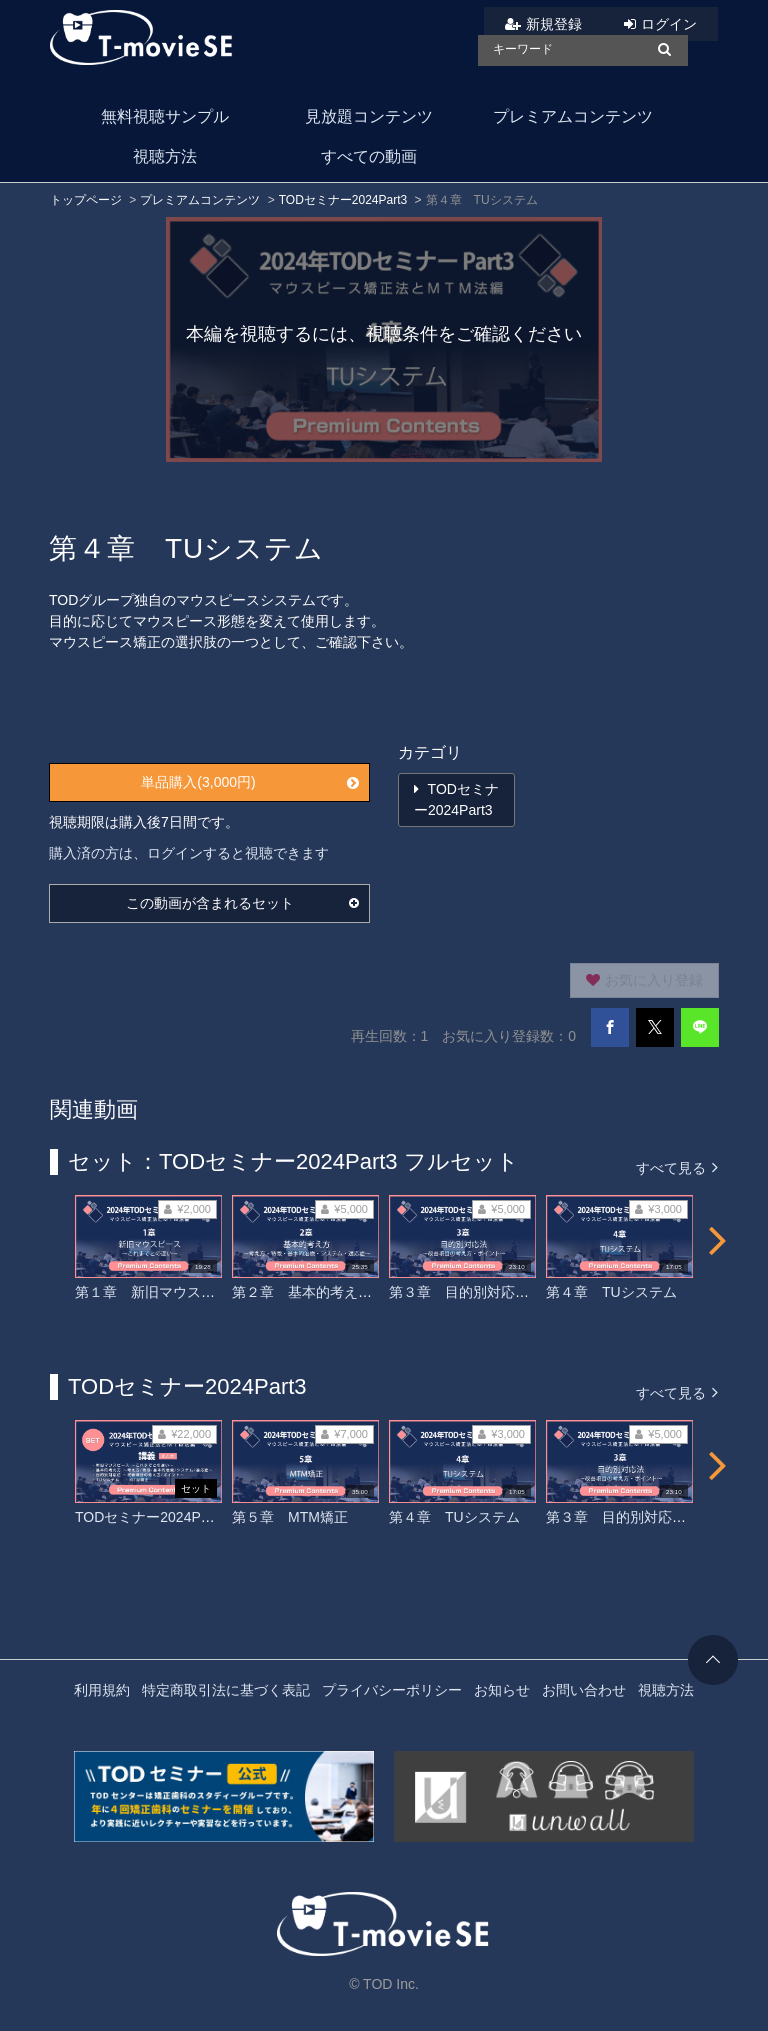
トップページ (86, 200)
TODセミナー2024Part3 (343, 200)
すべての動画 (369, 156)
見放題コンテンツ (369, 116)
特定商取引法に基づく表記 (226, 1690)
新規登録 (554, 24)
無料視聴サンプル (165, 116)
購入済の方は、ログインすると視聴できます (189, 853)
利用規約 (102, 1690)
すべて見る (677, 1166)
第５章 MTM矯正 (290, 1517)
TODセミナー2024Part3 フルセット (187, 1517)
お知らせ (502, 1690)
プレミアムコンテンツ (573, 116)
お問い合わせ (584, 1690)
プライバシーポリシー (392, 1690)
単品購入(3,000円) (250, 782)
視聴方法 (165, 156)
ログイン (669, 24)
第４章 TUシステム (611, 1292)
